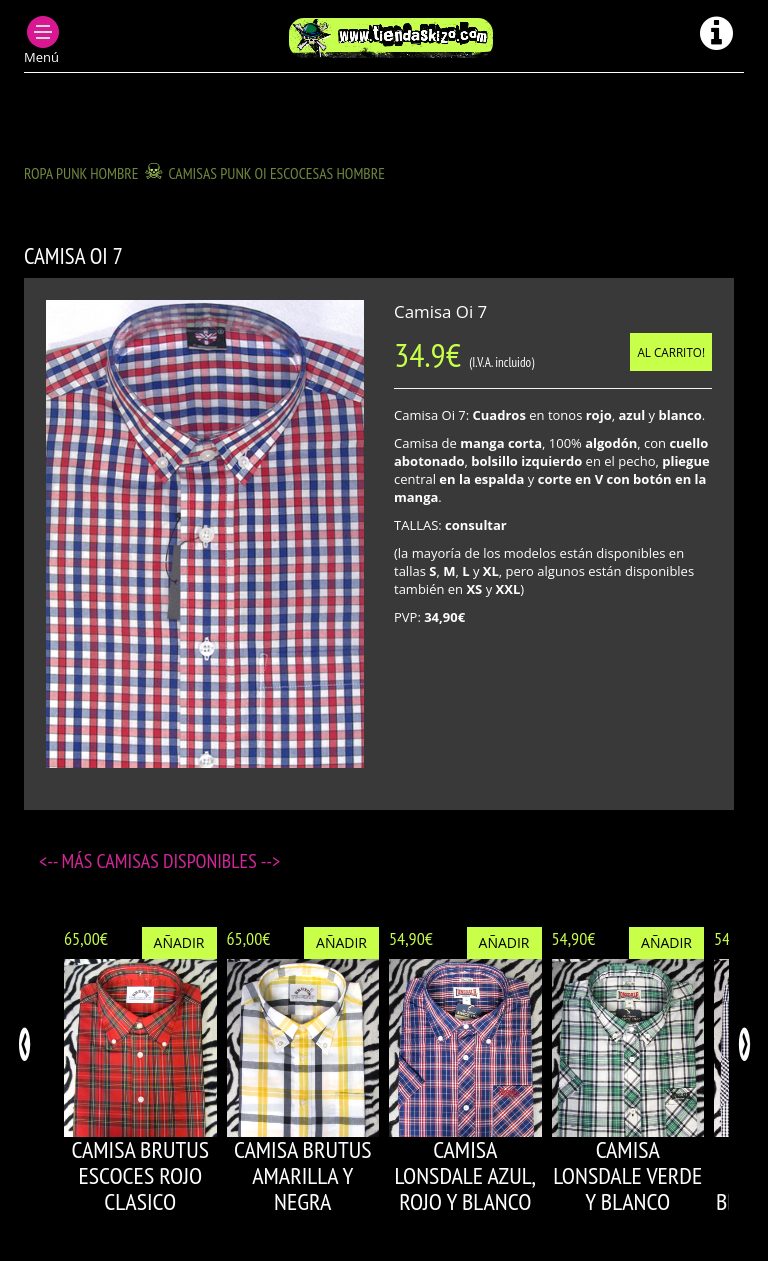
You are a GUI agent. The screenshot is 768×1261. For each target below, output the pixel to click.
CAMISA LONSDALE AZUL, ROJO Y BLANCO (465, 1176)
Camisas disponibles (179, 861)
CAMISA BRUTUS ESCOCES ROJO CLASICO (140, 1176)
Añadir (179, 942)
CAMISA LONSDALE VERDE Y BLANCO (627, 1176)
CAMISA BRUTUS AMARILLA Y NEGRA (302, 1176)
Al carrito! (671, 352)
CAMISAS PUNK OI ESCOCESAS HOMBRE (277, 173)
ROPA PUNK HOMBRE (81, 173)
